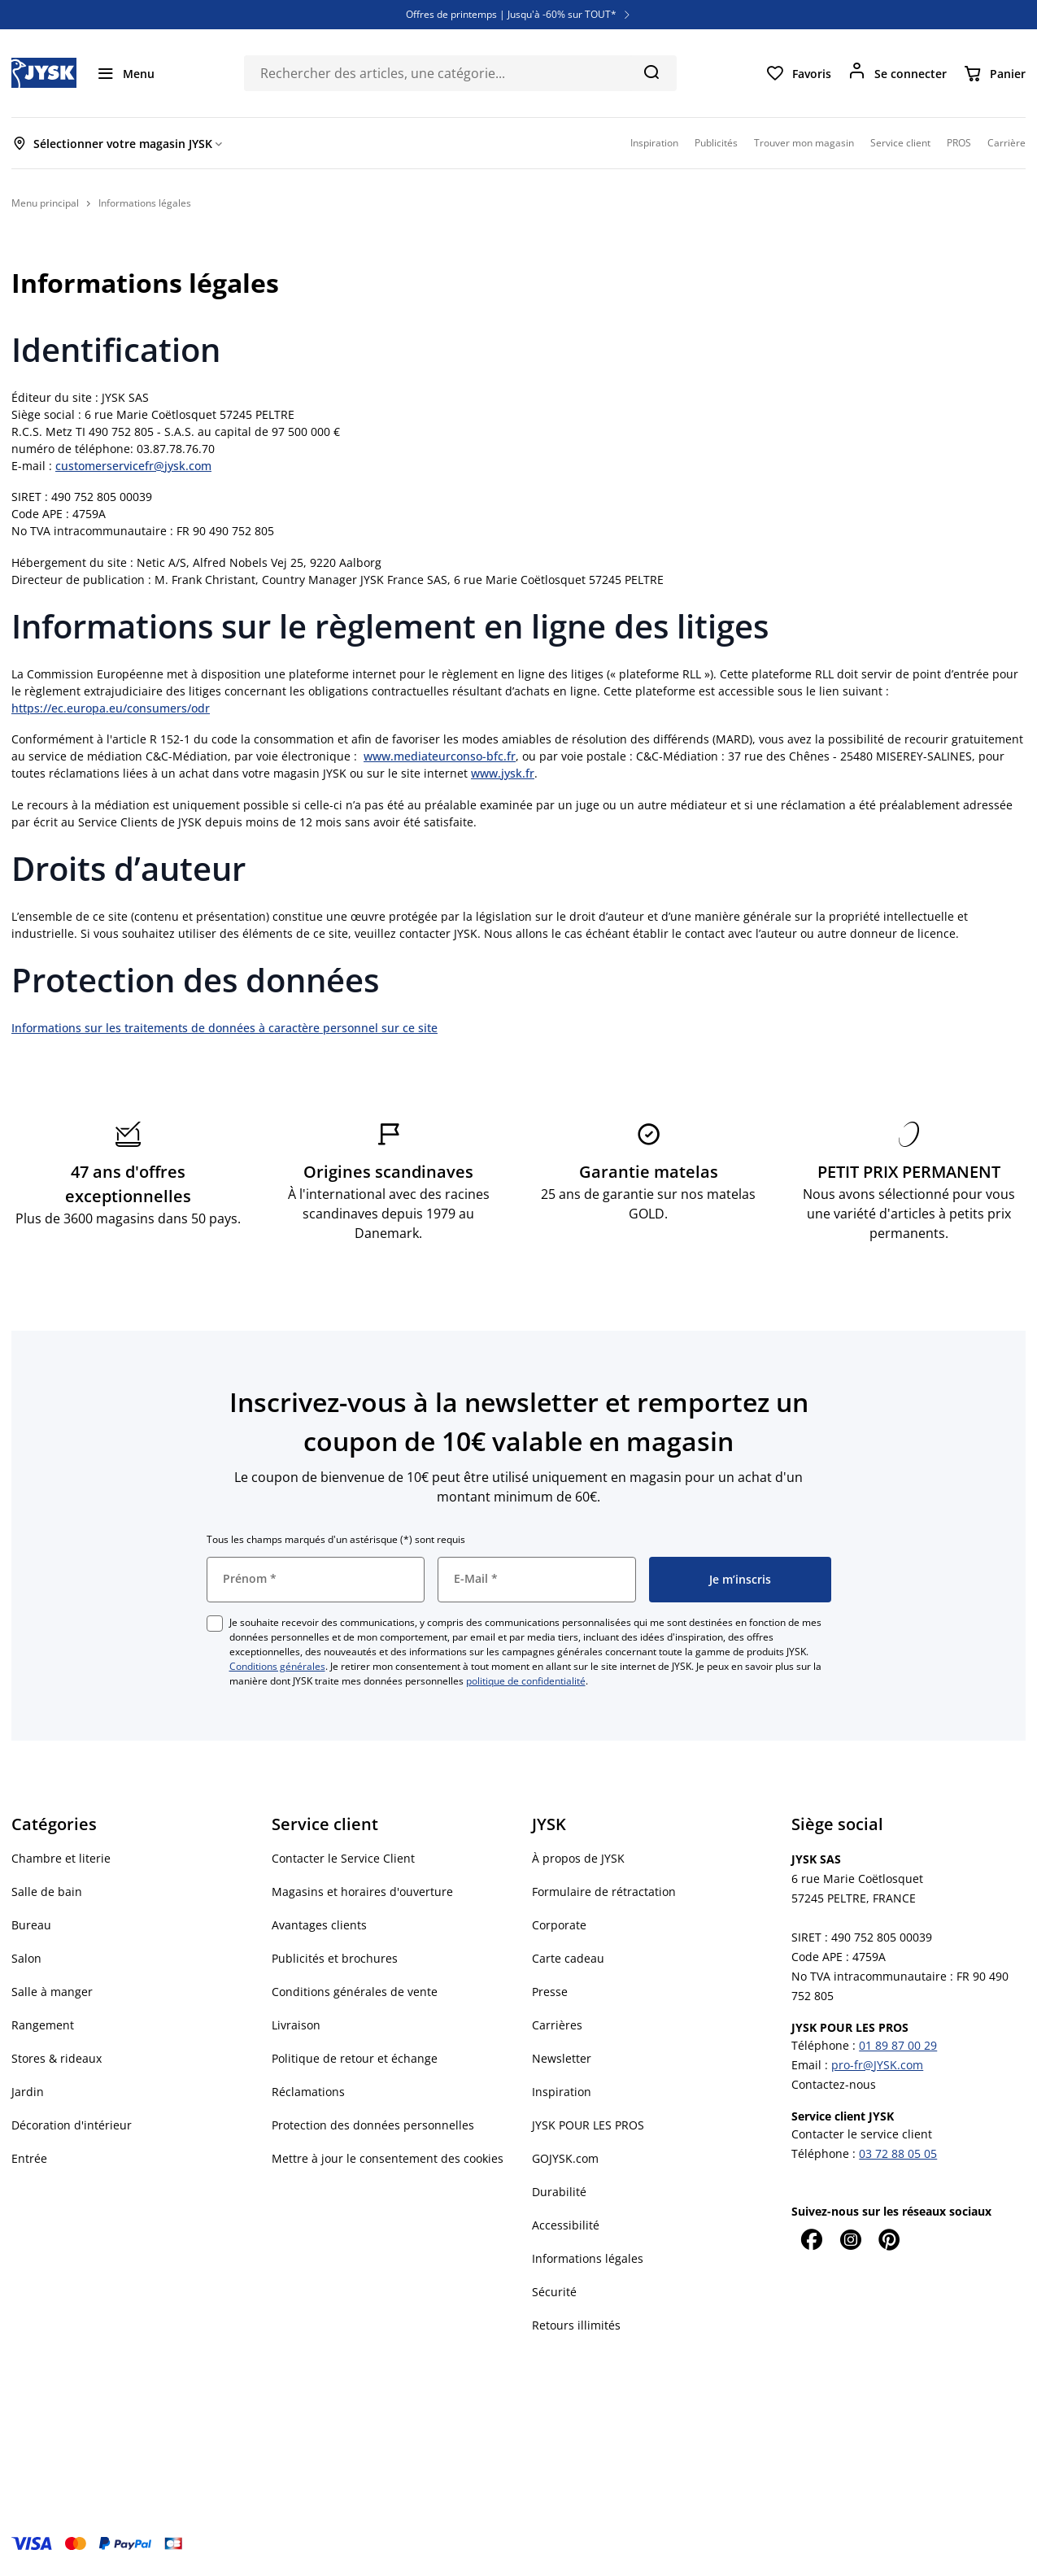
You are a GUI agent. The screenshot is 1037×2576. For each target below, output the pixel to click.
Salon (26, 1958)
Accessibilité (565, 2225)
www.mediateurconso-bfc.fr (440, 756)
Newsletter (561, 2058)
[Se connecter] (897, 73)
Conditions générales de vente (355, 1991)
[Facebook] (810, 2239)
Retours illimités (576, 2325)
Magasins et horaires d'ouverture (362, 1891)
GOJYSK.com (565, 2158)
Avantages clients (319, 1925)
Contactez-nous (833, 2084)
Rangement (42, 2025)
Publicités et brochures (335, 1958)
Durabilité (559, 2191)
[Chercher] (651, 71)
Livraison (296, 2025)
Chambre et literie (61, 1858)
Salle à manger (52, 1991)
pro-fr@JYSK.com (877, 2065)
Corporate (559, 1925)
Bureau (31, 1925)
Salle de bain (46, 1891)
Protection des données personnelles (373, 2125)
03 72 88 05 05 (898, 2153)
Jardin (27, 2091)
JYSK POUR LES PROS (588, 2125)
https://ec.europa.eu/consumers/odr (110, 708)
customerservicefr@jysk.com (133, 465)
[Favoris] (798, 73)
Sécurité (554, 2291)
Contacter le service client (861, 2134)
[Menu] (125, 73)
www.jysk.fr (502, 773)
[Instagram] (849, 2239)
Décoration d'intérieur (71, 2125)
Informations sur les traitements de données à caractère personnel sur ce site (224, 1027)
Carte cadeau (568, 1958)
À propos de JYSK (578, 1858)
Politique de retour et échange (355, 2058)
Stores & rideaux (56, 2058)
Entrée (29, 2158)
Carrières (557, 2025)
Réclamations (308, 2091)
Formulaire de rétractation (604, 1891)
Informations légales (587, 2258)
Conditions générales (277, 1666)
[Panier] (994, 73)
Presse (550, 1991)
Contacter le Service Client (343, 1858)
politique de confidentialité (526, 1681)
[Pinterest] (888, 2239)
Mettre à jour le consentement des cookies (387, 2158)
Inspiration (561, 2091)
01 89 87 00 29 (898, 2045)
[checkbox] (215, 1623)
